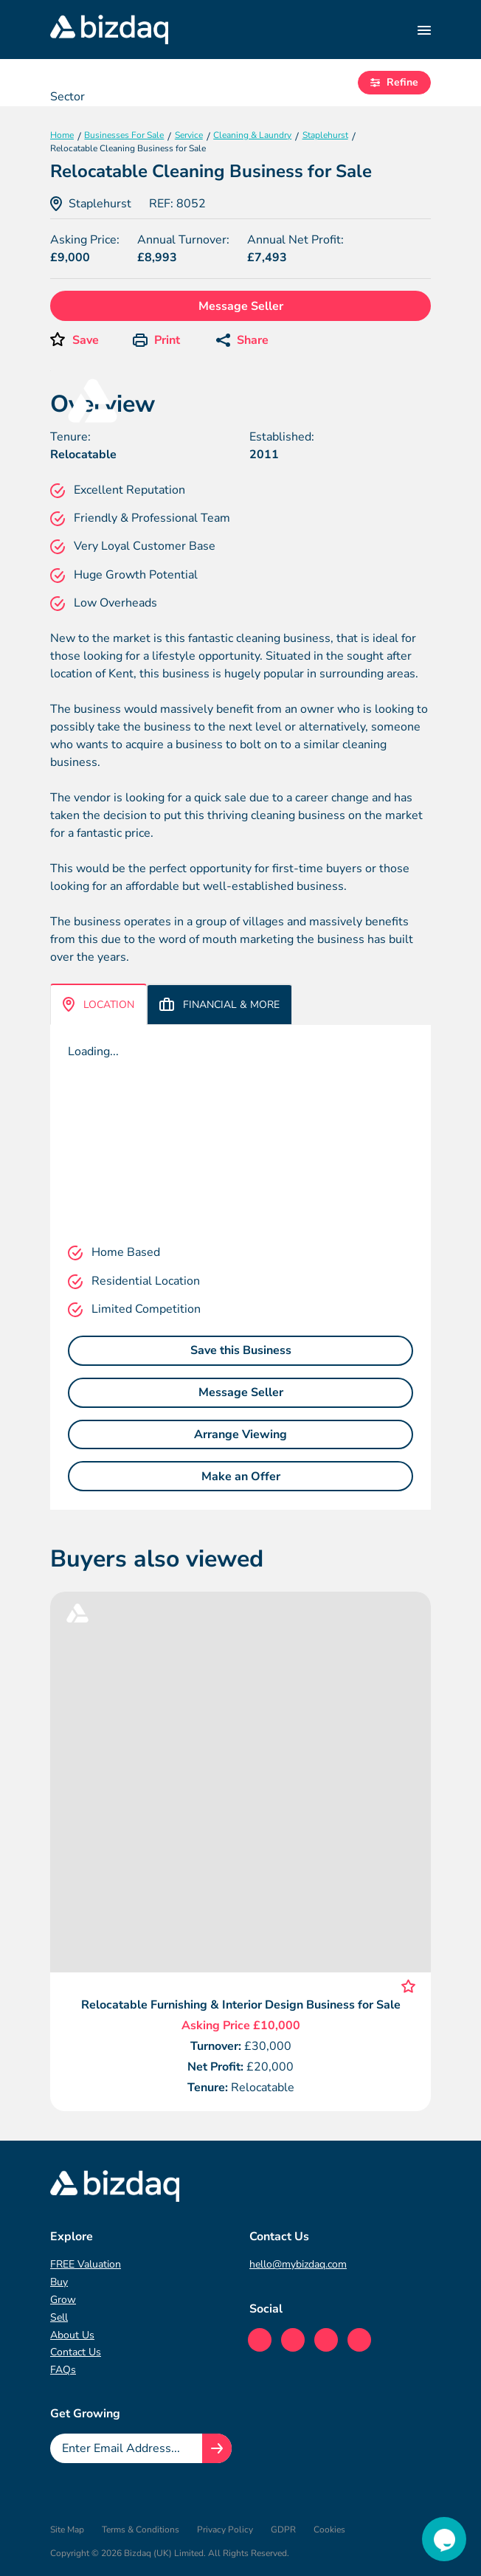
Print (156, 340)
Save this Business (240, 1350)
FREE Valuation (85, 2264)
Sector (67, 97)
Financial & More (219, 1005)
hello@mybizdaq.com (298, 2264)
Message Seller (240, 306)
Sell (59, 2317)
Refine (394, 82)
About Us (72, 2335)
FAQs (63, 2370)
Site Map (67, 2529)
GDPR (283, 2529)
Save (85, 340)
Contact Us (75, 2352)
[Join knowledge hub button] (217, 2448)
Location (98, 1004)
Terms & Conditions (140, 2529)
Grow (63, 2300)
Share (242, 340)
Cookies (329, 2529)
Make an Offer (240, 1476)
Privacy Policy (225, 2529)
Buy (59, 2282)
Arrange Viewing (240, 1434)
